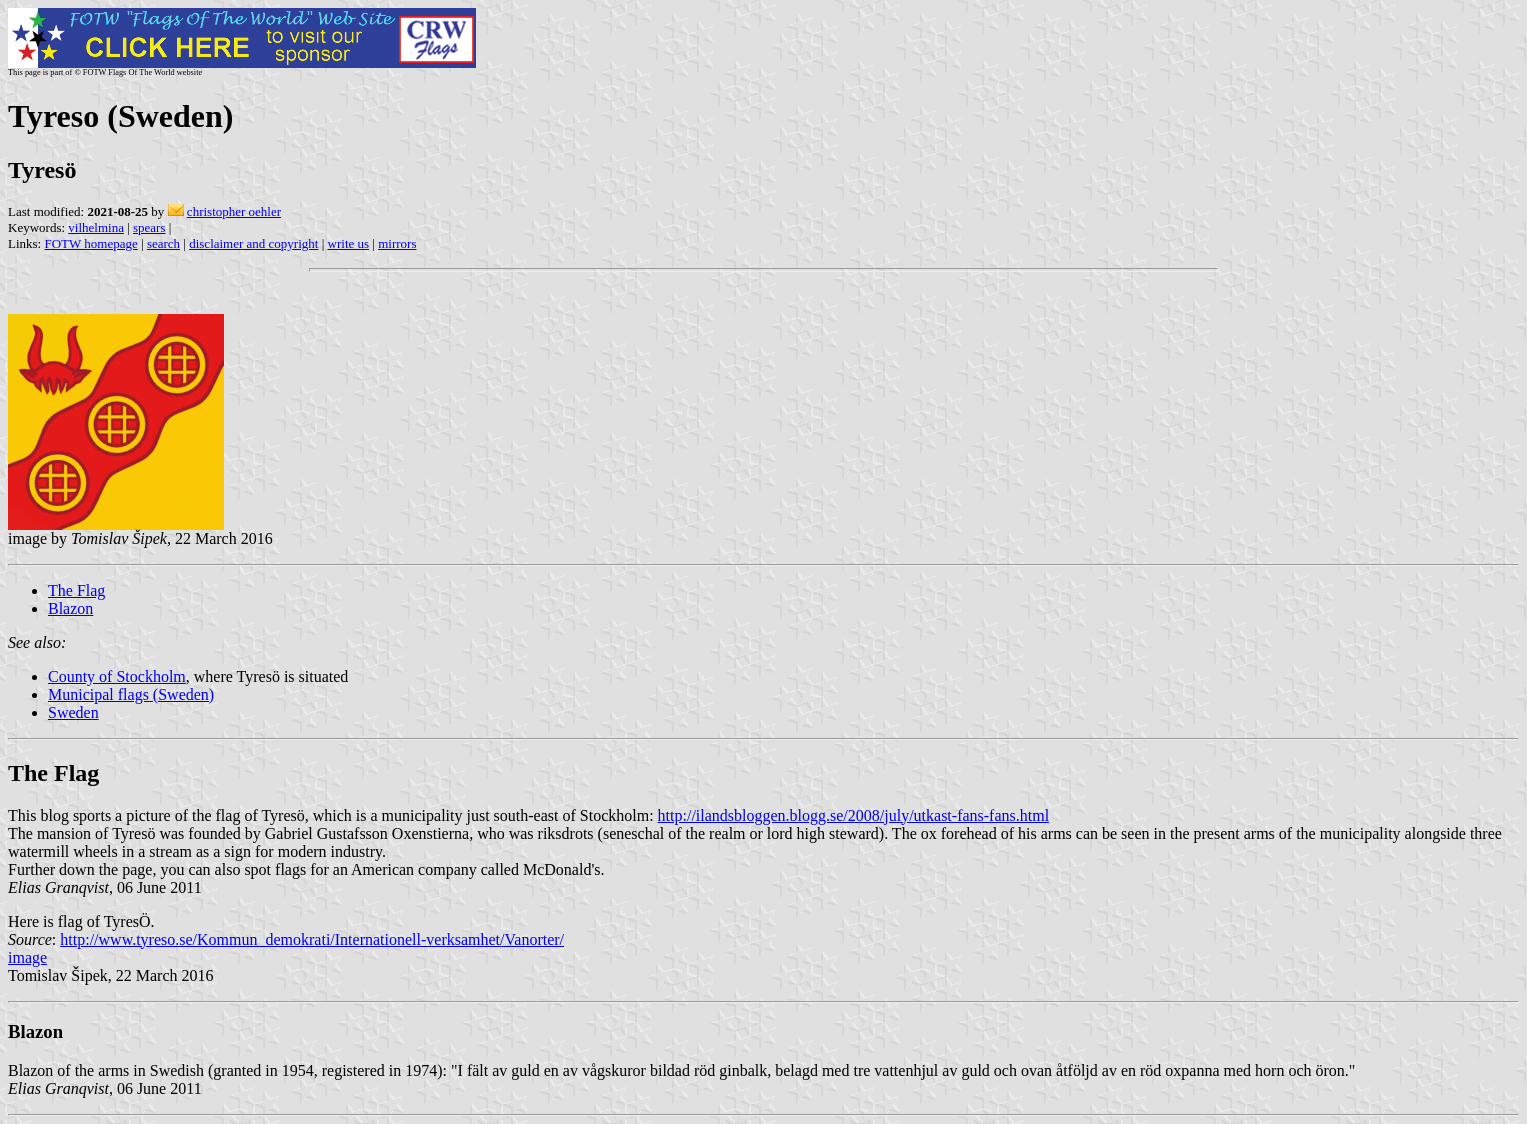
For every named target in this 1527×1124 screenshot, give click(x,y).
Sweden (73, 712)
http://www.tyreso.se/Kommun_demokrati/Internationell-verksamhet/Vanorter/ (312, 939)
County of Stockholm (117, 676)
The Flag (76, 590)
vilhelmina (96, 227)
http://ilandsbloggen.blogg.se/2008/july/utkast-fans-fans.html (854, 815)
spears (149, 227)
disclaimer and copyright (253, 243)
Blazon (70, 608)
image (27, 957)
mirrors (397, 243)
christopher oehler (234, 211)
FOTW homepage (90, 243)
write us (349, 243)
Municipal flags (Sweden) (131, 694)
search (163, 243)
